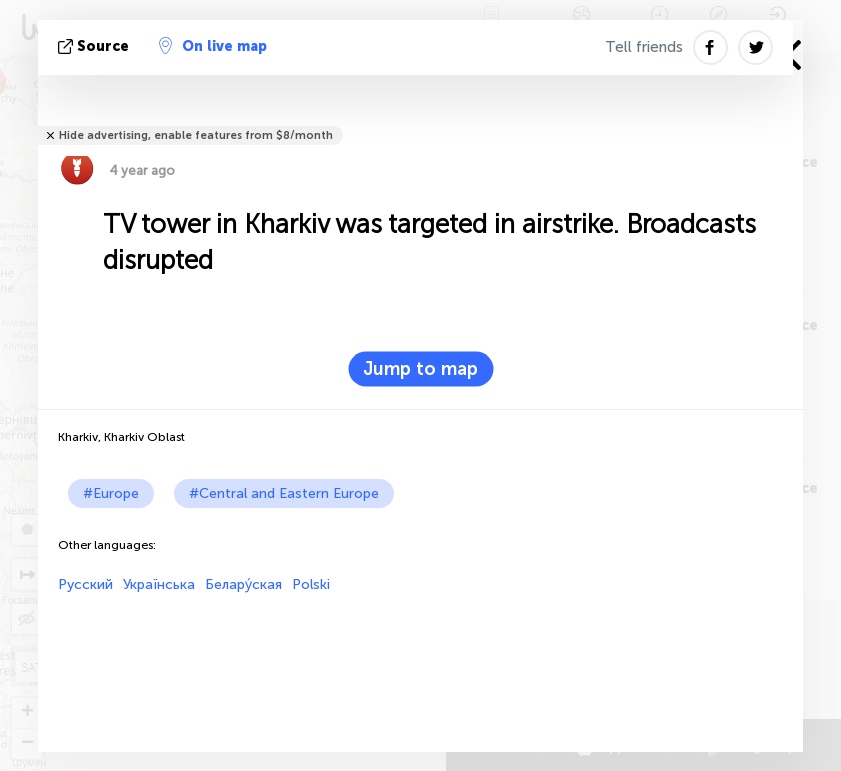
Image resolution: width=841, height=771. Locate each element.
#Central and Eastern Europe (284, 493)
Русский (85, 584)
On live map (213, 46)
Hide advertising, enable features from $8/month (196, 135)
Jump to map (420, 369)
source (95, 46)
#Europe (111, 493)
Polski (311, 584)
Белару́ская (243, 584)
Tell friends (644, 47)
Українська (159, 584)
